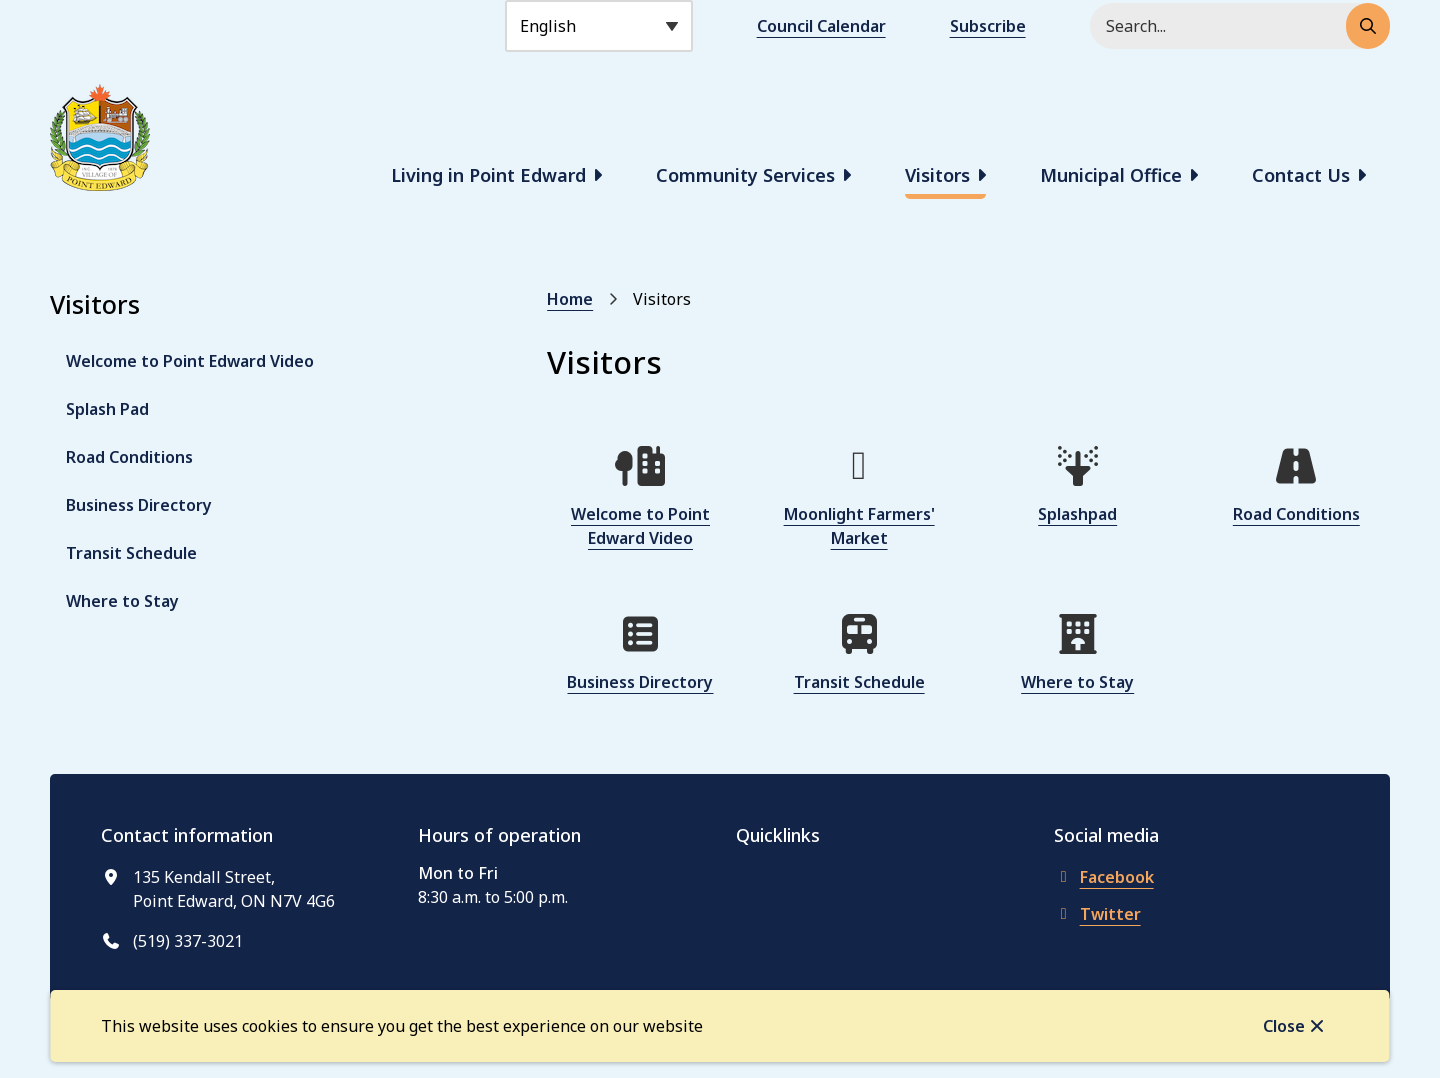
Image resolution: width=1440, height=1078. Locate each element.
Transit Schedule (131, 553)
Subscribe (988, 26)
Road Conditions (129, 457)
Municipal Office (1111, 175)
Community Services (745, 175)
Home (570, 299)
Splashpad (1077, 514)
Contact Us (1301, 175)
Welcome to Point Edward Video (190, 361)
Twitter (1097, 914)
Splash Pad (107, 409)
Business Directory (139, 505)
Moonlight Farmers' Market (859, 526)
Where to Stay (122, 601)
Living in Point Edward (488, 175)
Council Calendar (821, 26)
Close (1284, 1026)
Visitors (937, 175)
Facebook (1104, 877)
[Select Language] (599, 26)
